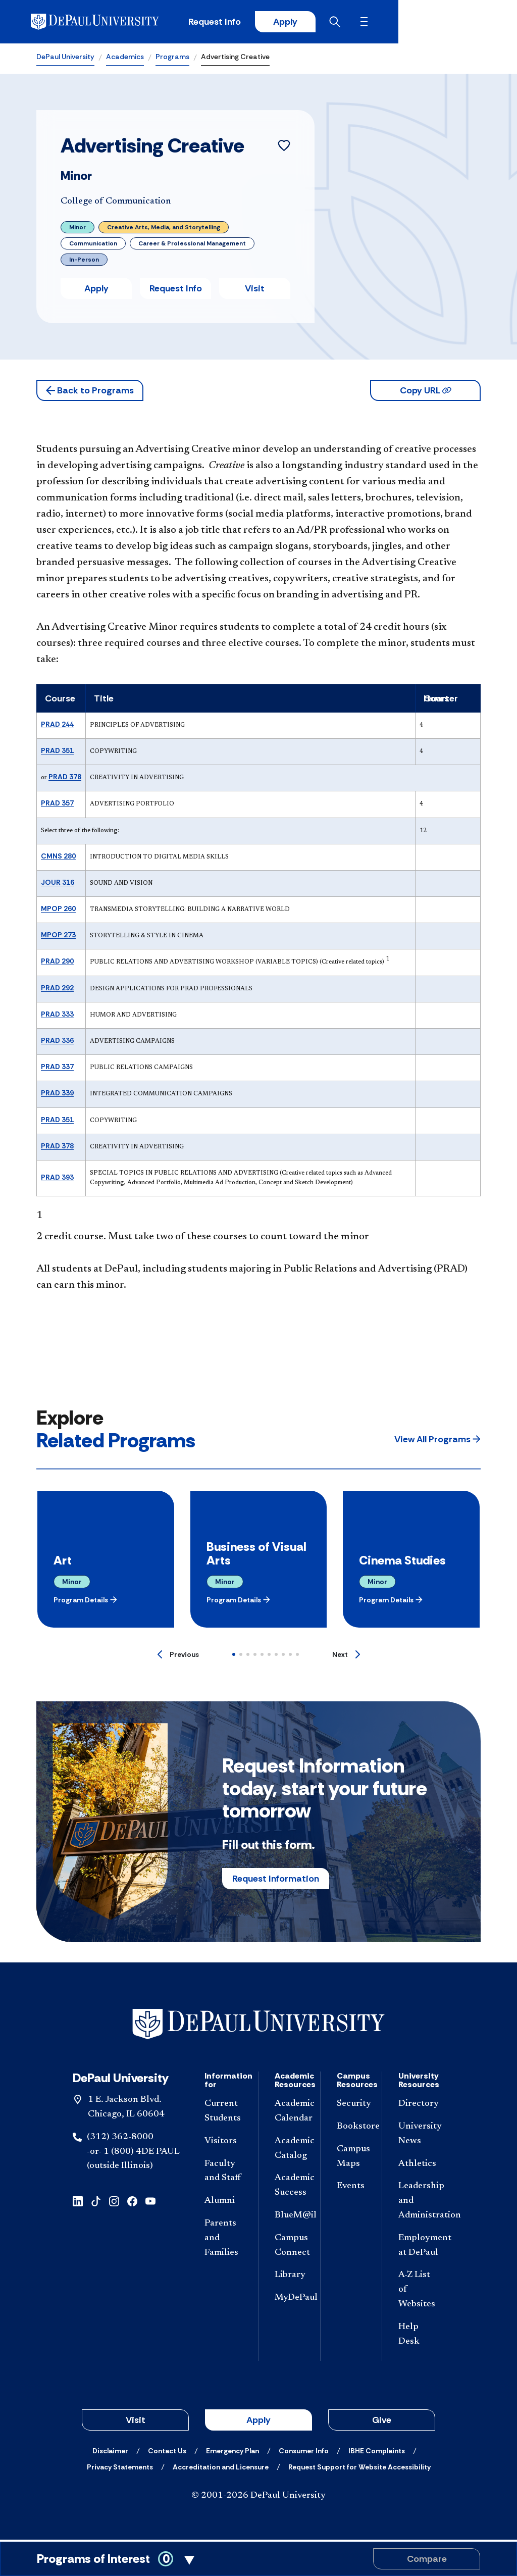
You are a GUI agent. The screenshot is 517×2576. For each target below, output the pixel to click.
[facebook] (132, 2202)
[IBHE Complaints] (376, 2453)
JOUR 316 (57, 884)
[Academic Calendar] (289, 2113)
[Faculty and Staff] (223, 2173)
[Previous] (178, 1655)
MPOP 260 (58, 910)
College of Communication (116, 203)
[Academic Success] (289, 2187)
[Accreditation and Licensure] (221, 2469)
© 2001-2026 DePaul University (258, 2497)
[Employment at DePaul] (417, 2247)
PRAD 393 (57, 1178)
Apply (387, 23)
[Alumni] (223, 2203)
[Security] (351, 2106)
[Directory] (417, 2106)
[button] (89, 392)
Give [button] (381, 2422)
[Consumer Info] (304, 2453)
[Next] (346, 1655)
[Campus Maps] (351, 2159)
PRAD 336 (57, 1042)
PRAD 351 (57, 752)
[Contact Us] (167, 2453)
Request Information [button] (275, 1880)
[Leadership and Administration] (417, 2203)
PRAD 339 (57, 1094)
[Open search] (440, 22)
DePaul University (65, 58)
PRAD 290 (57, 963)
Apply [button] (96, 290)
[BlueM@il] (289, 2217)
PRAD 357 (57, 805)
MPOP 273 (58, 936)
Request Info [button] (175, 290)
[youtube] (150, 2202)
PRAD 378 (64, 778)
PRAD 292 (57, 989)
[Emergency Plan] (232, 2453)
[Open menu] (472, 22)
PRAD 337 (57, 1068)
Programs (172, 58)
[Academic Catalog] (289, 2150)
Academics (125, 58)
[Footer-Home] (258, 2025)
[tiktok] (96, 2202)
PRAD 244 (57, 725)
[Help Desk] (417, 2336)
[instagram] (114, 2202)
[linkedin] (78, 2202)
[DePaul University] (115, 23)
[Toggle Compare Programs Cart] (258, 2558)
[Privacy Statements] (120, 2469)
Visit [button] (255, 290)
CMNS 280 (58, 857)
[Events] (351, 2188)
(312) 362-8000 (120, 2139)
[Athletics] (417, 2165)
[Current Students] (223, 2113)
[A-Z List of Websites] (417, 2291)
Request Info (314, 23)
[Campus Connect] (289, 2247)
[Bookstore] (351, 2129)
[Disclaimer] (110, 2453)
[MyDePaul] (289, 2300)
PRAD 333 (57, 1016)
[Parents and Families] (223, 2240)
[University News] (417, 2136)
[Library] (289, 2277)
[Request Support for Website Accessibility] (359, 2469)
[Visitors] (223, 2143)
